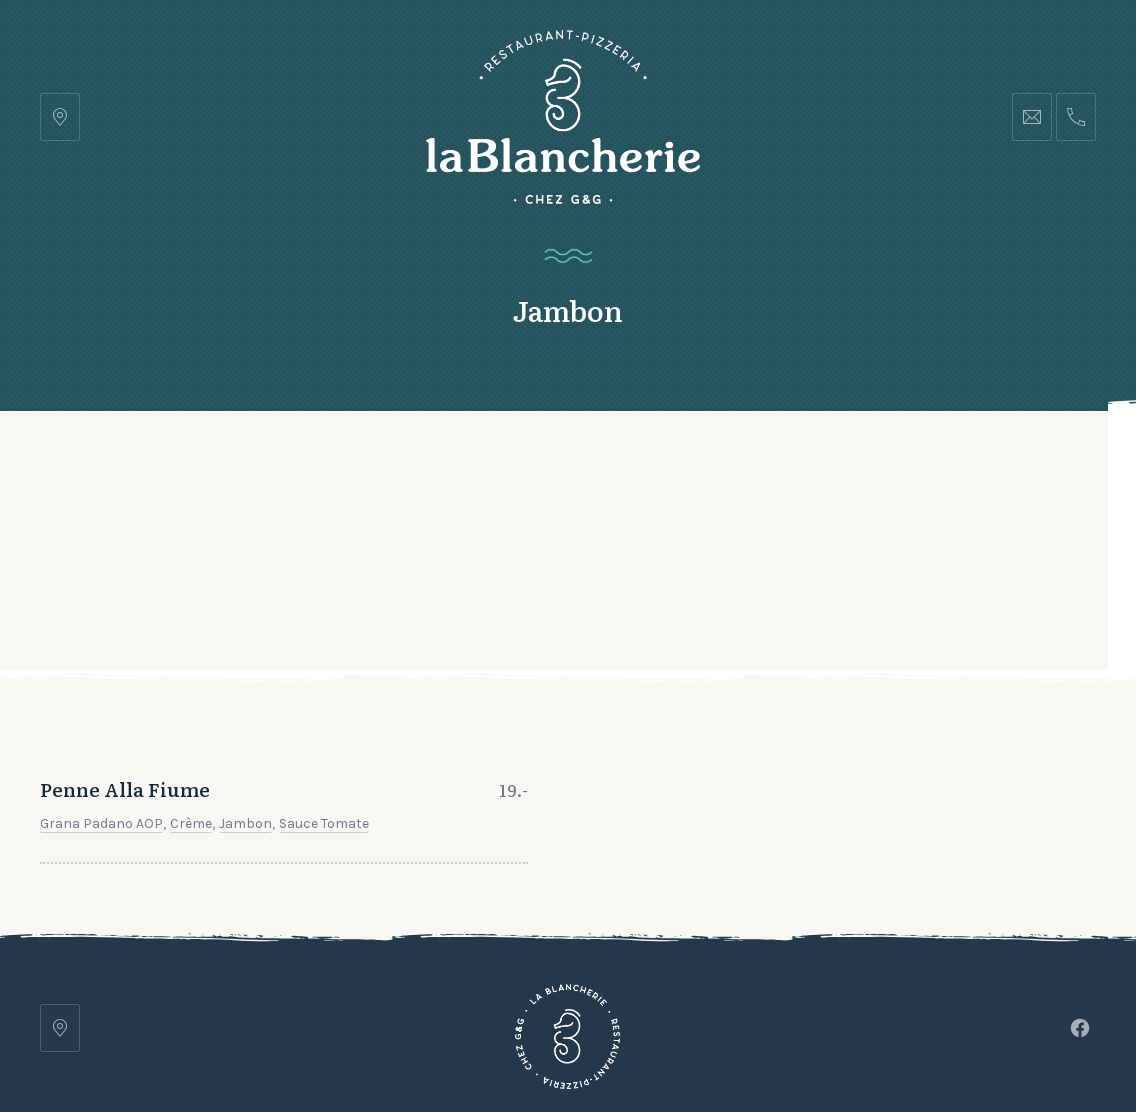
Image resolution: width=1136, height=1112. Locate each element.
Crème (191, 692)
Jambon (245, 692)
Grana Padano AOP (101, 692)
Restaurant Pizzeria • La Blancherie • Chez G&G (473, 1039)
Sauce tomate (324, 692)
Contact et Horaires (634, 460)
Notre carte (349, 460)
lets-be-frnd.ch (883, 1039)
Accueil (224, 460)
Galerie (474, 460)
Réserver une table (993, 460)
